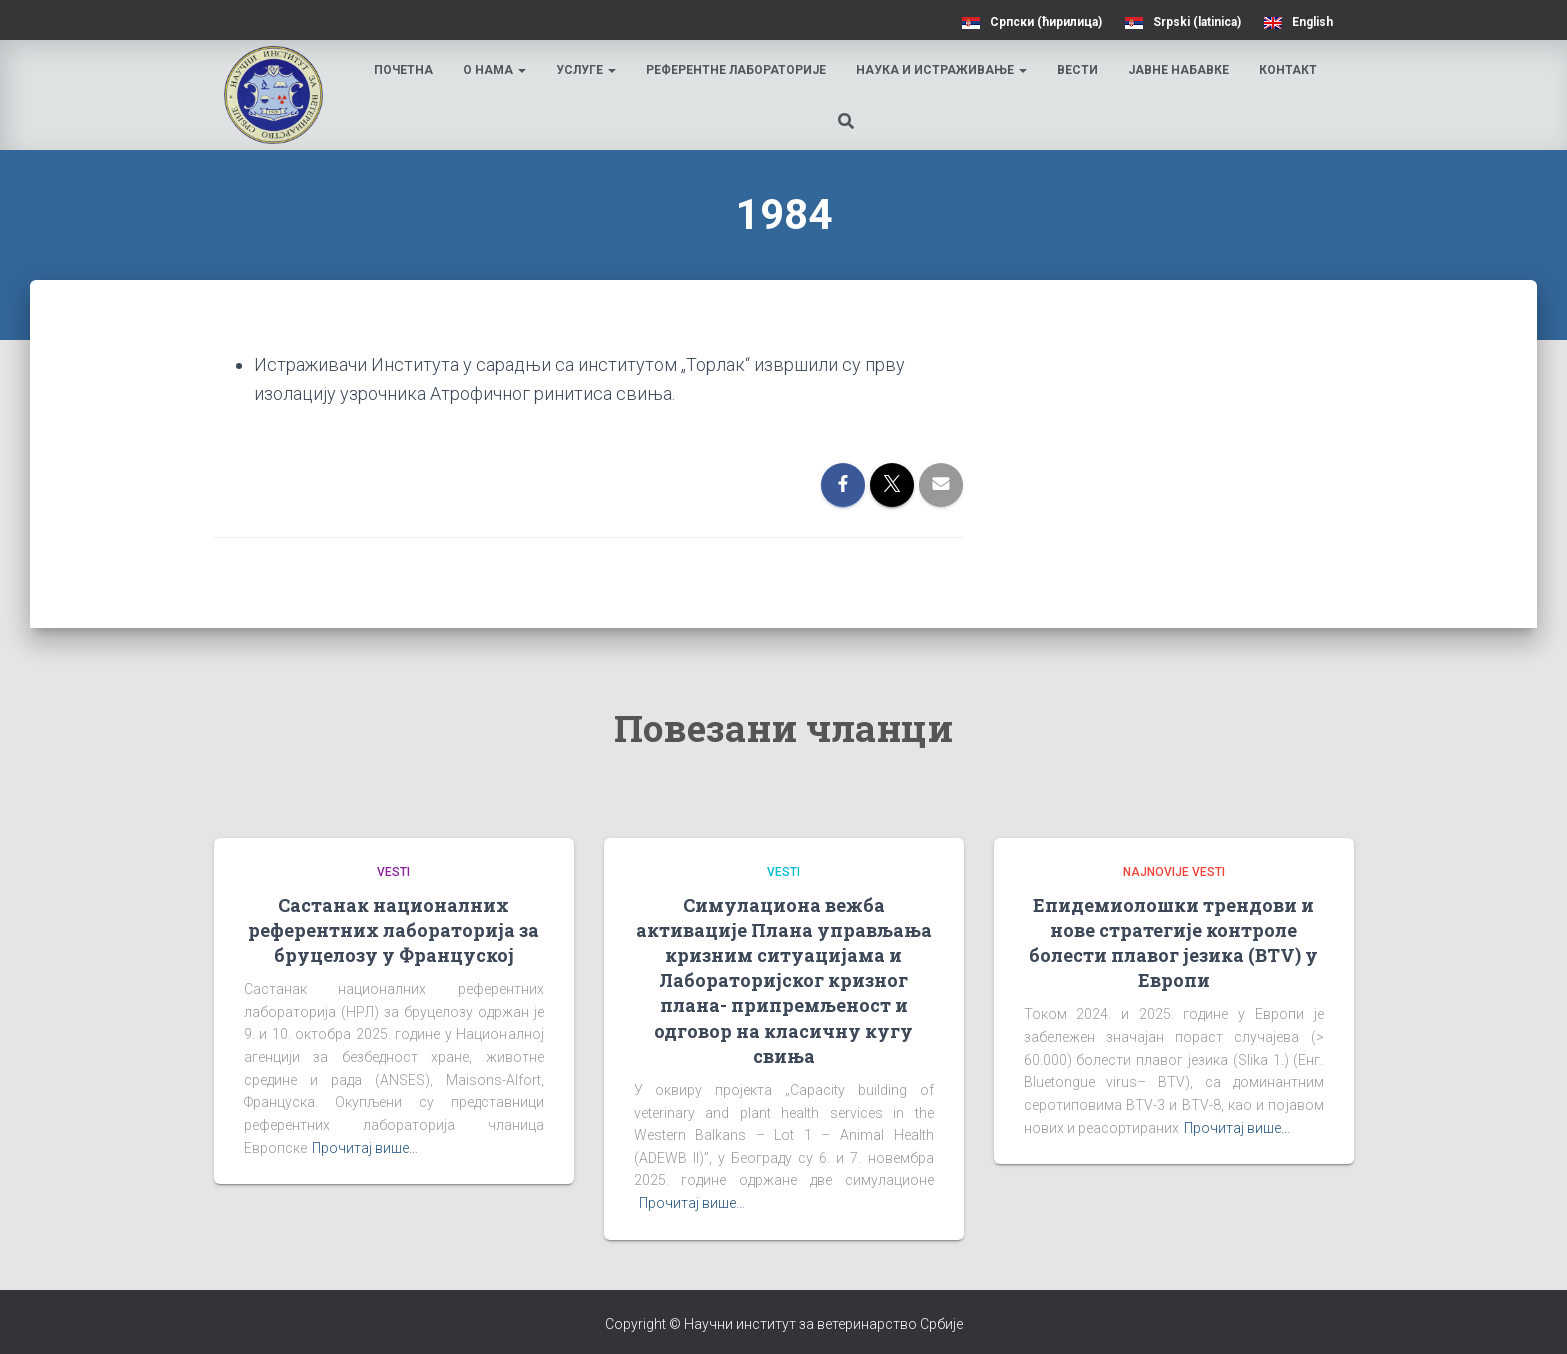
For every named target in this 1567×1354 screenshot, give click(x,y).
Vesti (393, 872)
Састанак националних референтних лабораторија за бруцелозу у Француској (393, 930)
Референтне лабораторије (738, 70)
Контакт (1290, 70)
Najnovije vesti (1174, 872)
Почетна (405, 70)
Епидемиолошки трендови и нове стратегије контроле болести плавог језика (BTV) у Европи (1173, 943)
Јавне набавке (1180, 70)
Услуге (588, 70)
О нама (496, 70)
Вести (1079, 70)
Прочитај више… (365, 1148)
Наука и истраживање (943, 70)
